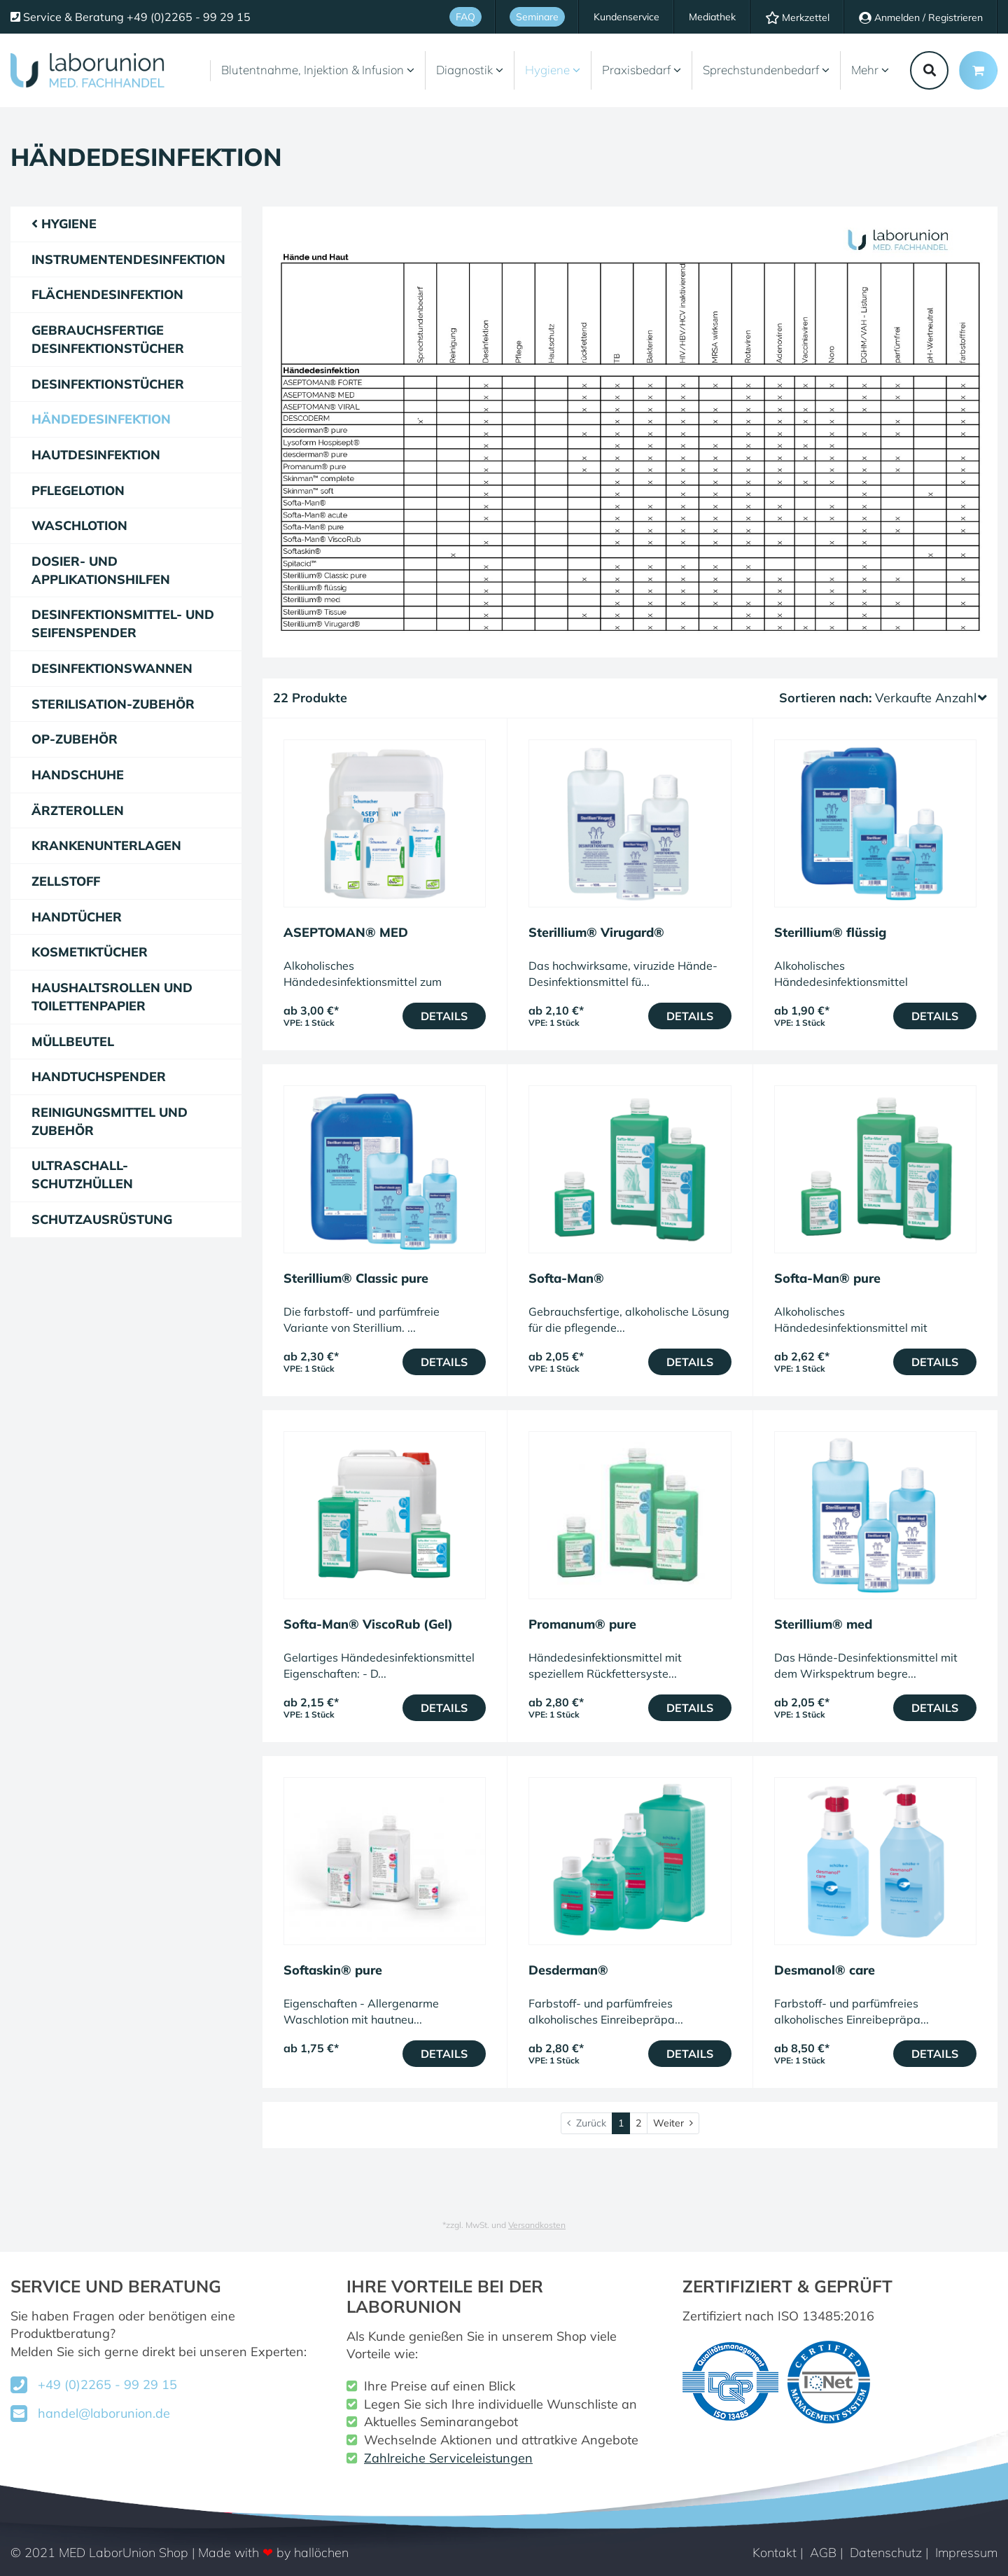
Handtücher (76, 917)
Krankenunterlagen (106, 845)
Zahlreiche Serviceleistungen (448, 2458)
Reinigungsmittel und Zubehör (109, 1121)
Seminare (537, 17)
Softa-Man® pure (827, 1278)
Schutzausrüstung (101, 1219)
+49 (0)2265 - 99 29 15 (107, 2384)
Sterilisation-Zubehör (113, 704)
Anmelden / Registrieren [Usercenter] (921, 17)
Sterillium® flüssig (830, 932)
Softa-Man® (566, 1278)
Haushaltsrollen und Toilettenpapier (111, 997)
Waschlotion (79, 525)
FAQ (465, 17)
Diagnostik (469, 69)
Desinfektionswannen (111, 668)
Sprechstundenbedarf (766, 69)
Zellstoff (65, 881)
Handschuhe (77, 775)
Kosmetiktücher (89, 952)
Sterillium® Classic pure (356, 1278)
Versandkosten (537, 2225)
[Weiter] (673, 2123)
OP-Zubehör (74, 739)
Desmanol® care (824, 1970)
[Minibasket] (978, 70)
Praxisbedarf (641, 69)
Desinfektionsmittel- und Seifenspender (122, 623)
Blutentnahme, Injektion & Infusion (317, 69)
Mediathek (712, 17)
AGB (823, 2552)
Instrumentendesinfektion (128, 259)
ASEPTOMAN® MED (346, 932)
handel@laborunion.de (104, 2413)
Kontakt (774, 2552)
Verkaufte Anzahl (931, 698)
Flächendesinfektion (107, 294)
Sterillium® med (823, 1624)
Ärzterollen (77, 810)
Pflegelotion (78, 490)
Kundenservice (626, 17)
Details (444, 1016)
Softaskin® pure (333, 1970)
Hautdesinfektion (95, 455)
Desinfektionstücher (107, 384)
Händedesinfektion (101, 419)
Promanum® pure (582, 1624)
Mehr (870, 69)
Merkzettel (797, 17)
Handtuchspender (98, 1076)
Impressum (966, 2552)
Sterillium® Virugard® (596, 932)
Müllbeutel (72, 1041)
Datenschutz (886, 2552)
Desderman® (568, 1970)
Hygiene (552, 69)
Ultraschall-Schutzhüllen (82, 1174)
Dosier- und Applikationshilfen (100, 570)
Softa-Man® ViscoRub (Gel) (368, 1624)
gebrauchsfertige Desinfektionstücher (107, 339)
